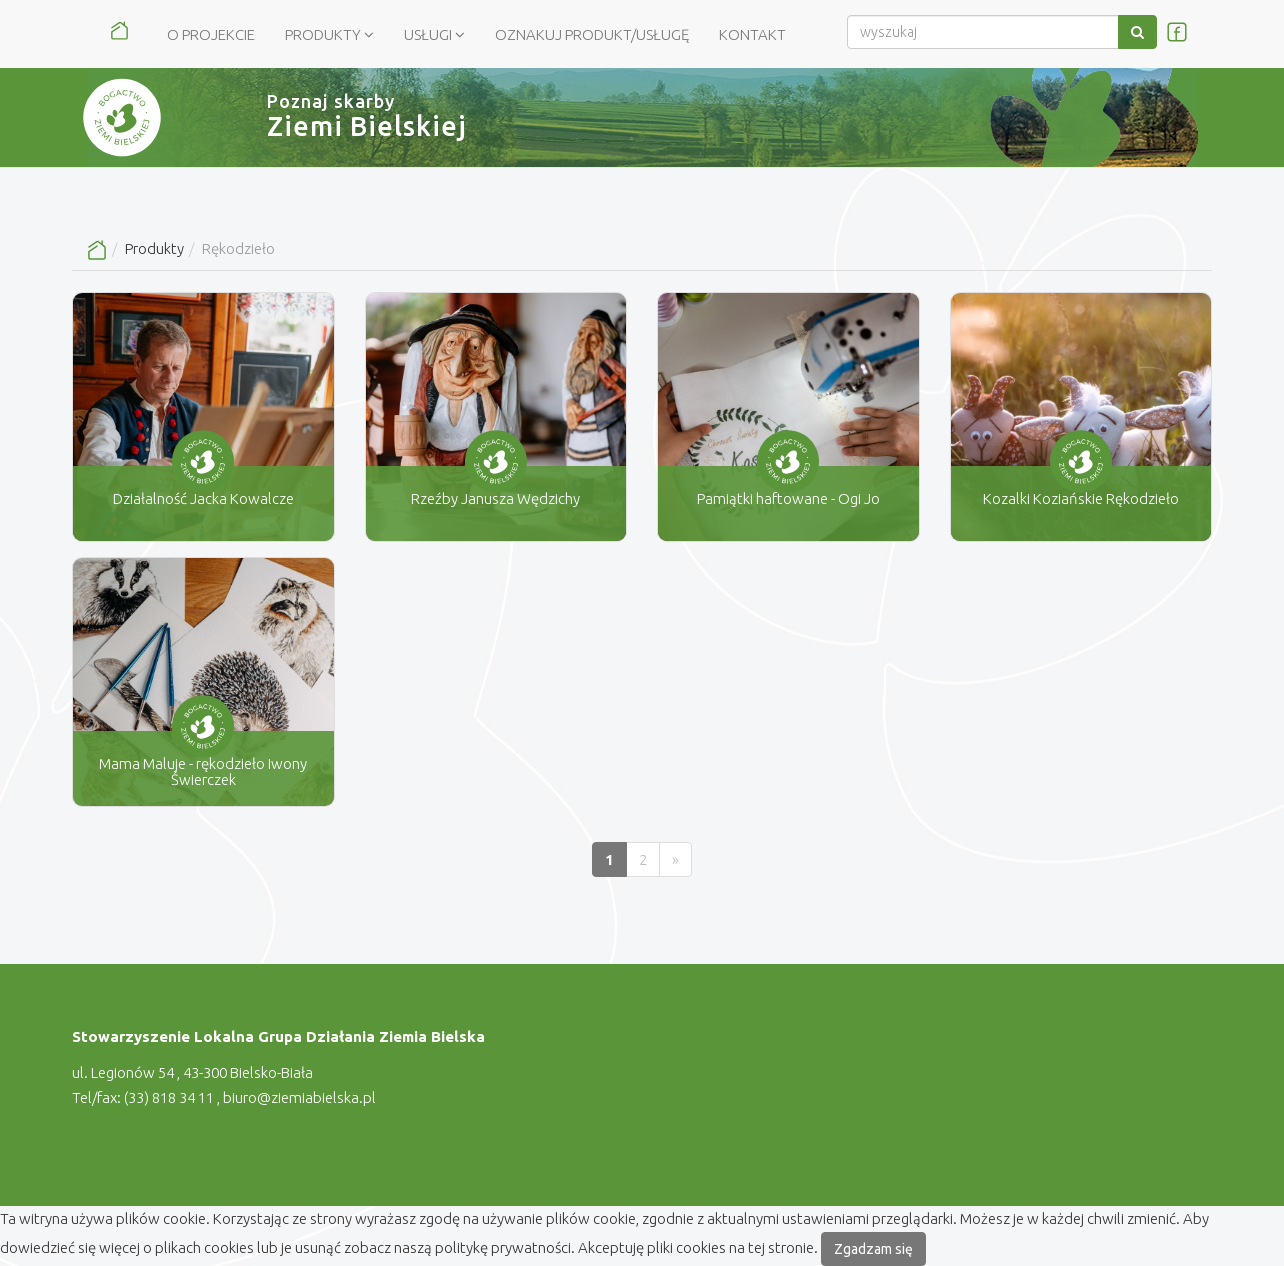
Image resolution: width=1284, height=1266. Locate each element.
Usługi (434, 34)
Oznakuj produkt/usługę (592, 34)
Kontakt (752, 34)
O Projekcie (211, 34)
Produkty (329, 34)
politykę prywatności (503, 1247)
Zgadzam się (873, 1249)
